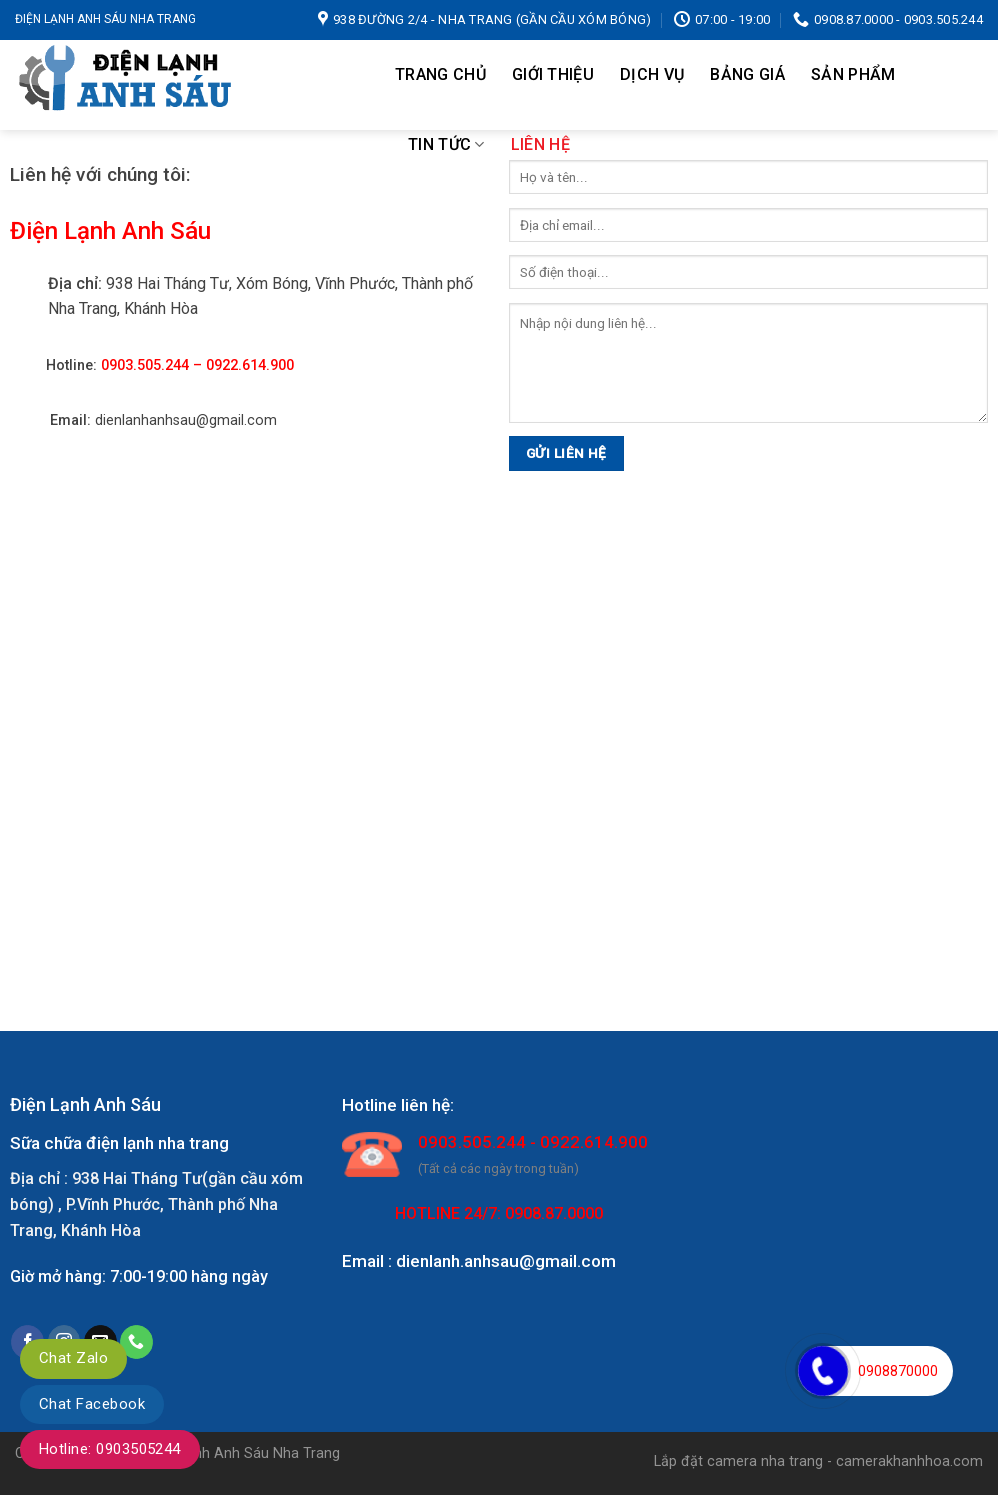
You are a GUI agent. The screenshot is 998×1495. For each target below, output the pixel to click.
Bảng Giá (747, 74)
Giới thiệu (553, 74)
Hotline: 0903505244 (110, 1449)
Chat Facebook (92, 1404)
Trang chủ (440, 74)
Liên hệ (540, 144)
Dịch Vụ (652, 74)
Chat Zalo (73, 1358)
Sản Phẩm (853, 74)
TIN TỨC (446, 145)
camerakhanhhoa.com (909, 1461)
